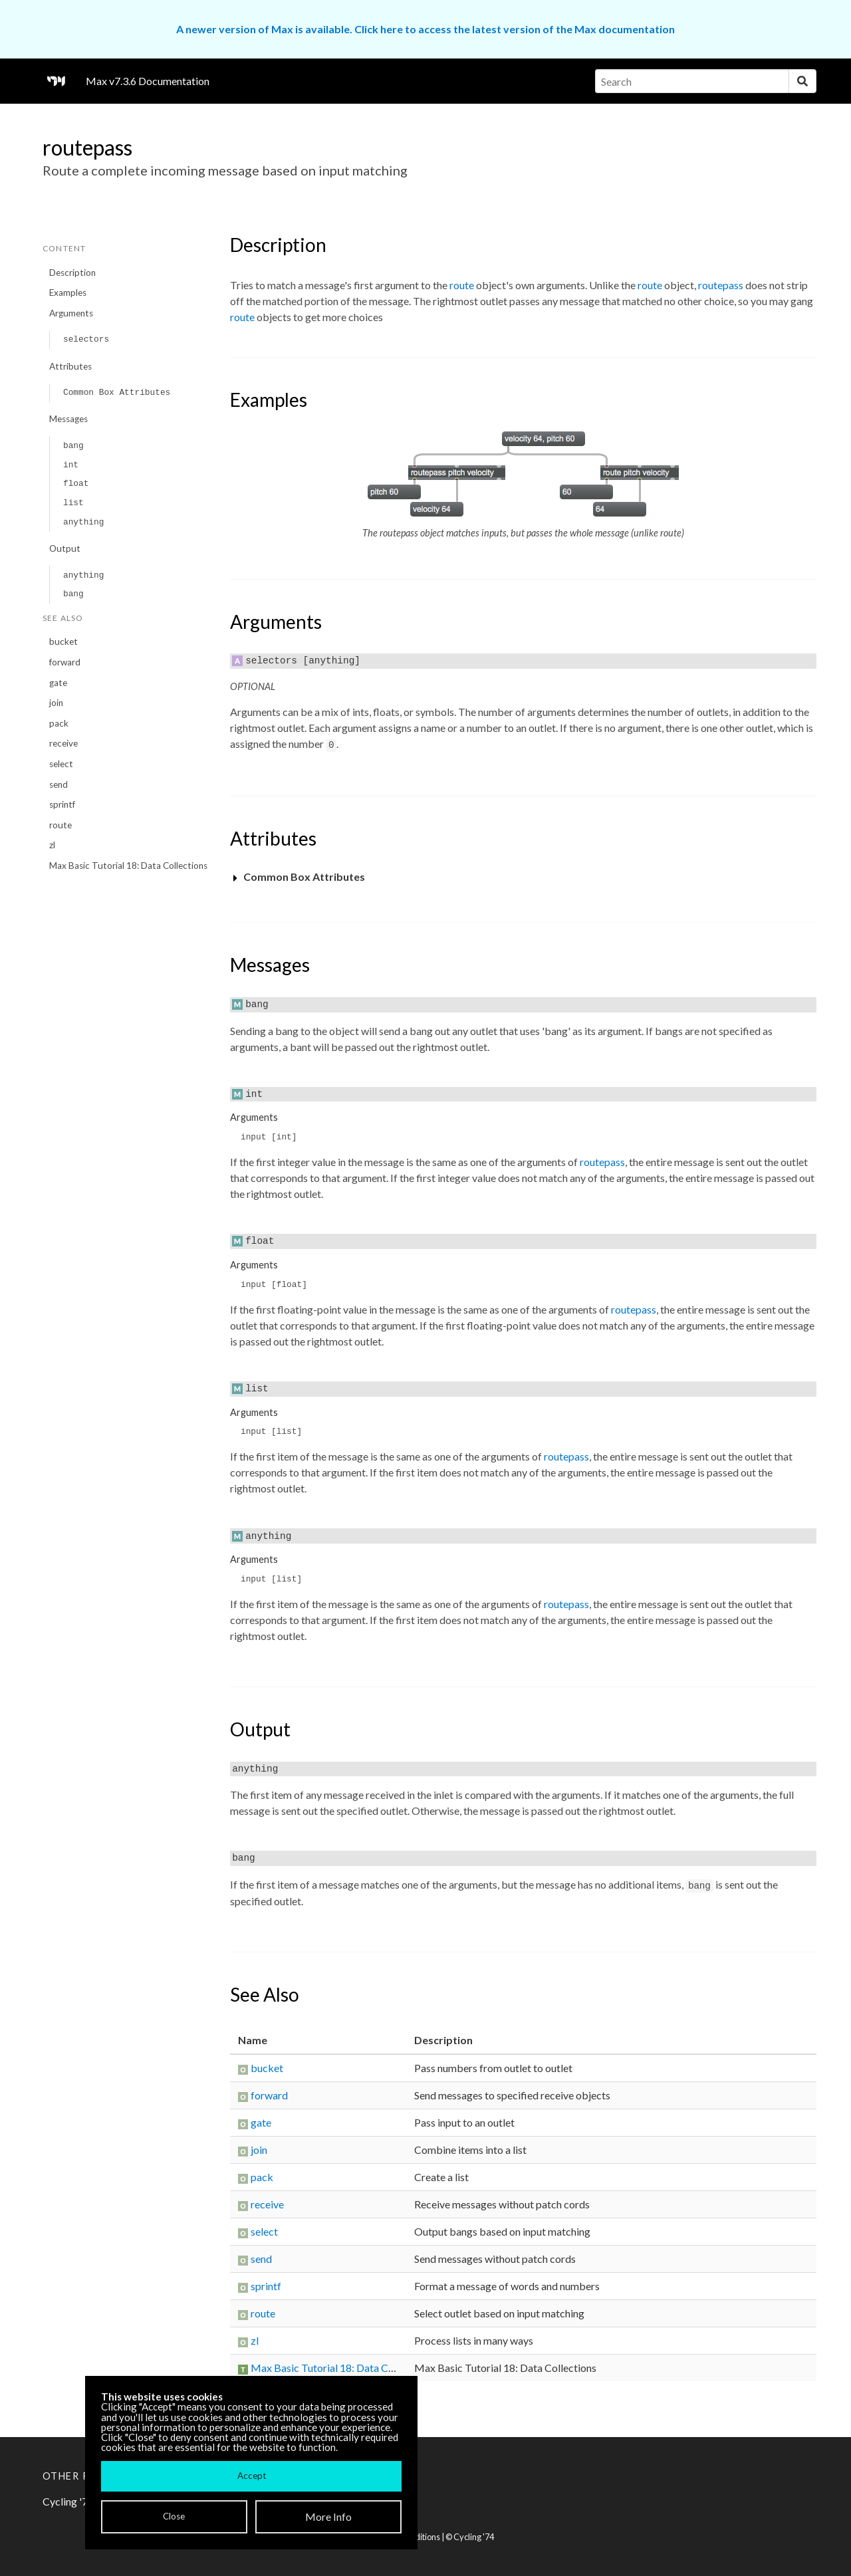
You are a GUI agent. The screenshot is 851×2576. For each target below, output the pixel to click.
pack (58, 723)
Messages (68, 418)
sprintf (62, 804)
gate (58, 682)
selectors (86, 339)
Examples (67, 292)
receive (63, 743)
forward (64, 662)
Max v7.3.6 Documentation (147, 80)
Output (64, 548)
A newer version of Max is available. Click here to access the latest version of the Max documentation (425, 29)
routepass (720, 285)
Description (72, 272)
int (70, 465)
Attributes (70, 366)
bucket (63, 641)
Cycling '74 (473, 2536)
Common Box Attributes (116, 393)
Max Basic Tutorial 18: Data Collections (128, 865)
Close (174, 2516)
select (61, 764)
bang (73, 446)
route (60, 825)
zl (52, 845)
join (56, 702)
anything (83, 522)
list (73, 503)
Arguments (71, 313)
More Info (328, 2516)
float (75, 484)
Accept (251, 2475)
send (58, 784)
